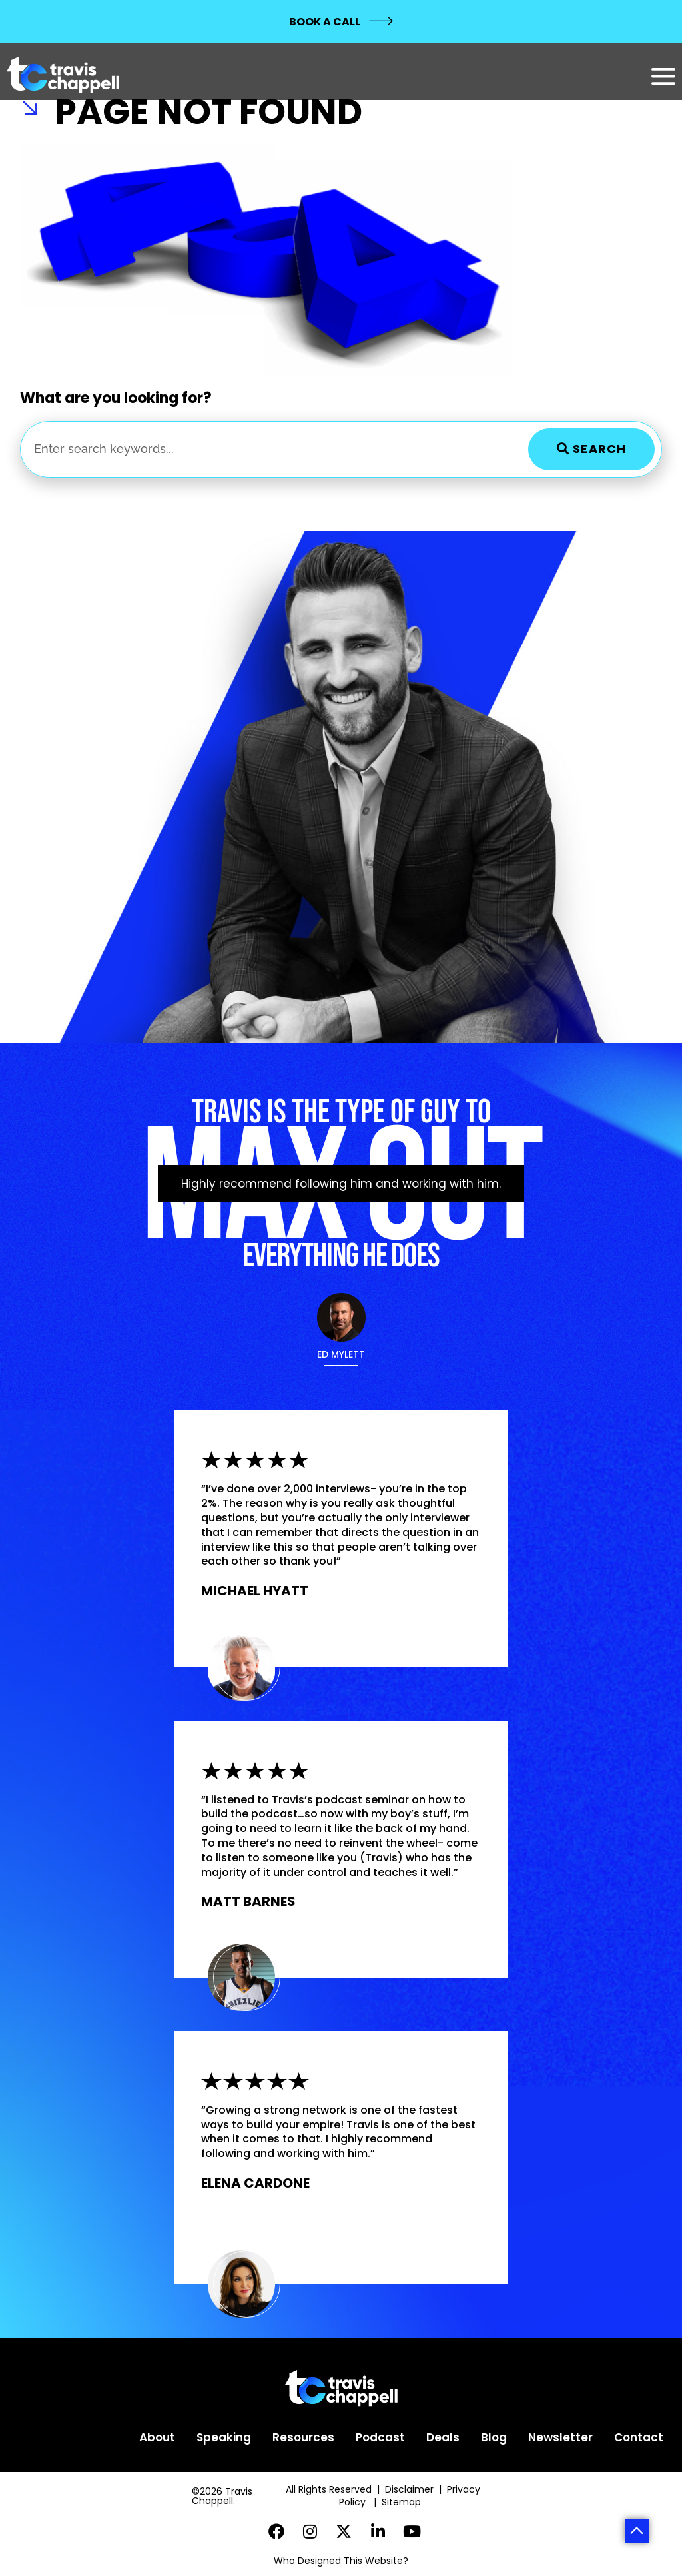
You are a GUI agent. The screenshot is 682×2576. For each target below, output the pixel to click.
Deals (443, 2437)
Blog (494, 2437)
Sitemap (403, 2502)
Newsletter (560, 2437)
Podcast (380, 2437)
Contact (638, 2437)
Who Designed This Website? (341, 2560)
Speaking (223, 2437)
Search (591, 448)
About (157, 2437)
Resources (303, 2437)
